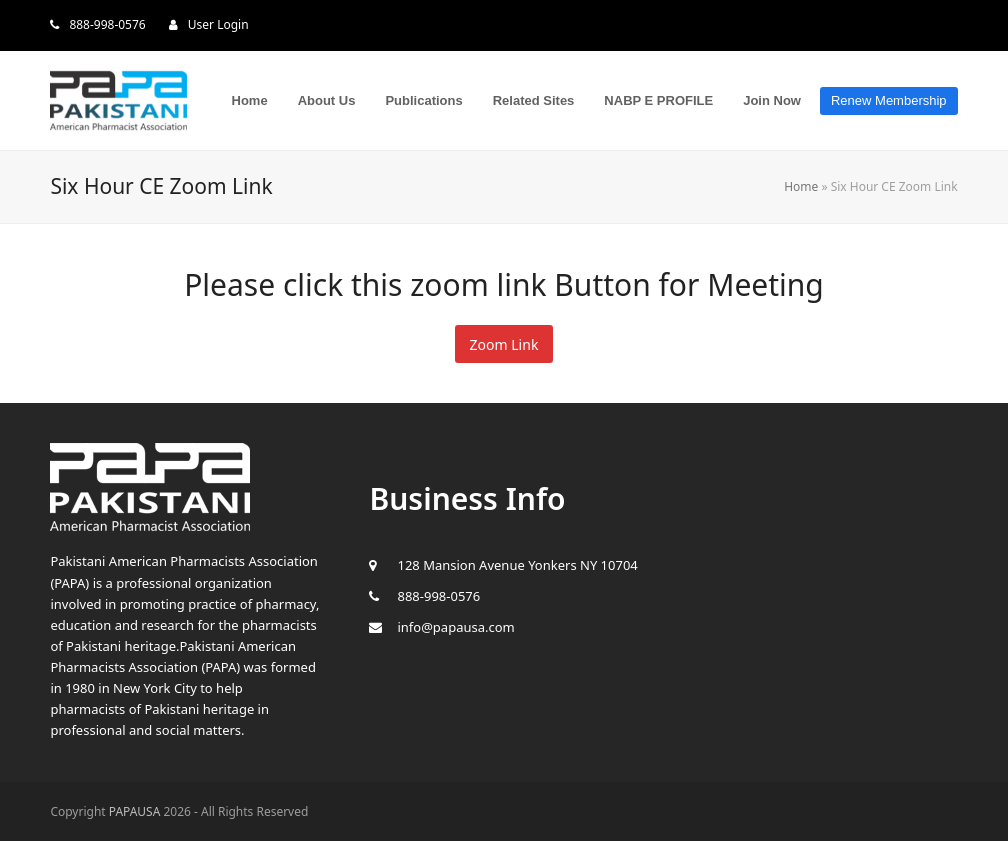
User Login (218, 24)
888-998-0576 (107, 24)
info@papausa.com (455, 627)
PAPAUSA (135, 811)
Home (801, 186)
